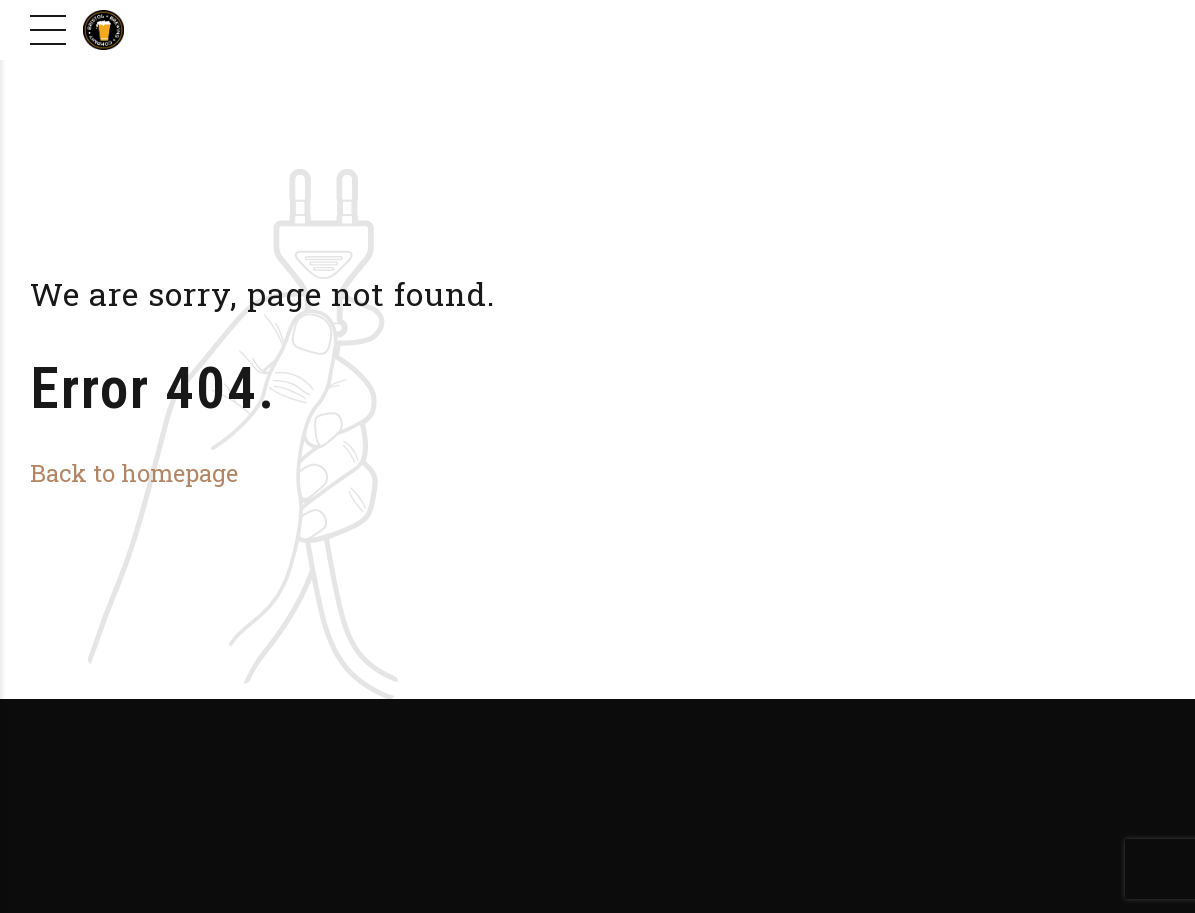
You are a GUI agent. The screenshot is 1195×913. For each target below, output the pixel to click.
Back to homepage (134, 472)
